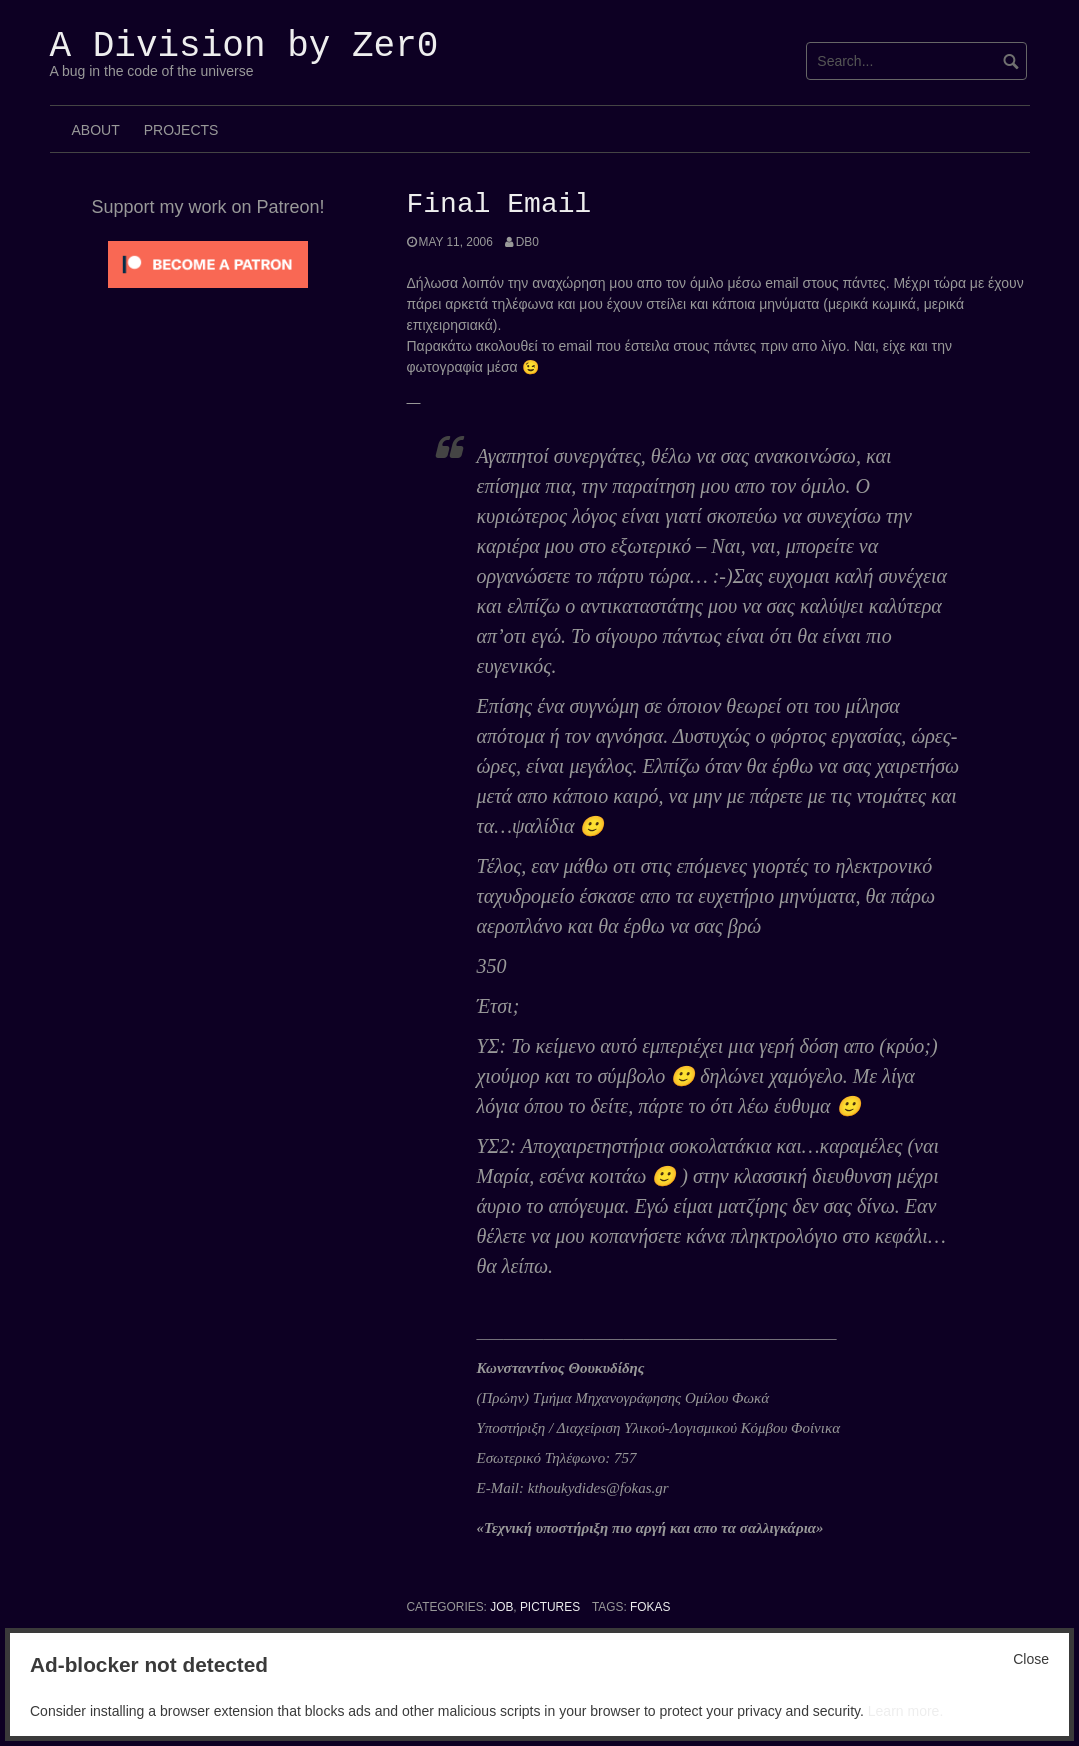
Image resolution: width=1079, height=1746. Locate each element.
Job (501, 1607)
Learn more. (905, 1711)
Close (1031, 1659)
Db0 (527, 242)
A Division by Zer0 (244, 46)
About (96, 130)
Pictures (550, 1607)
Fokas (650, 1607)
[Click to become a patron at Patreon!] (208, 263)
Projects (181, 130)
